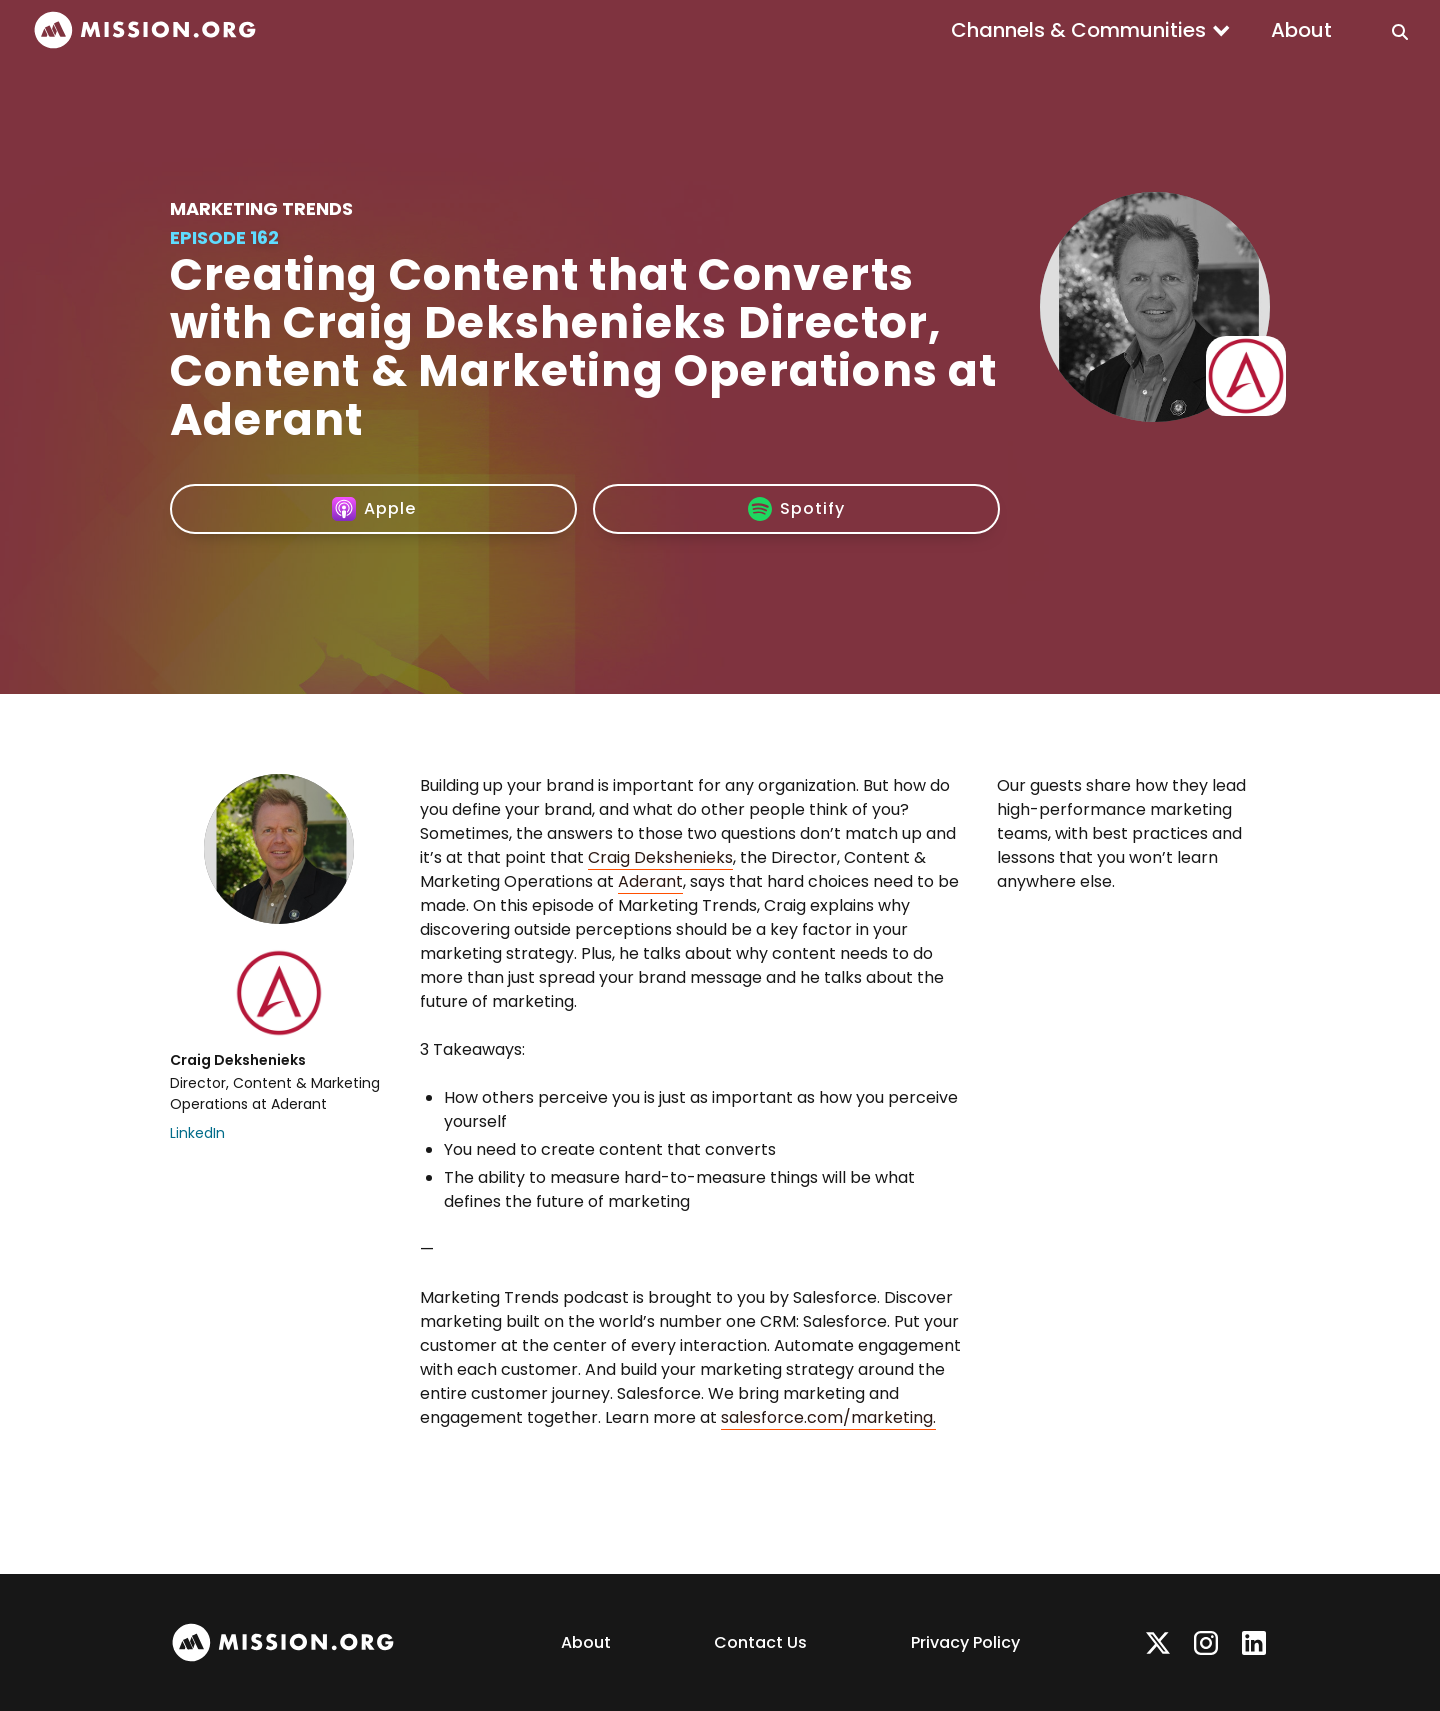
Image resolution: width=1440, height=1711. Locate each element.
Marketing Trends (261, 208)
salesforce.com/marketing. (828, 1417)
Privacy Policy (965, 1642)
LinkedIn (197, 1133)
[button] (1091, 30)
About (1301, 30)
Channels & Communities (1078, 30)
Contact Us (760, 1642)
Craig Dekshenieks (660, 857)
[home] (145, 30)
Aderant (650, 881)
